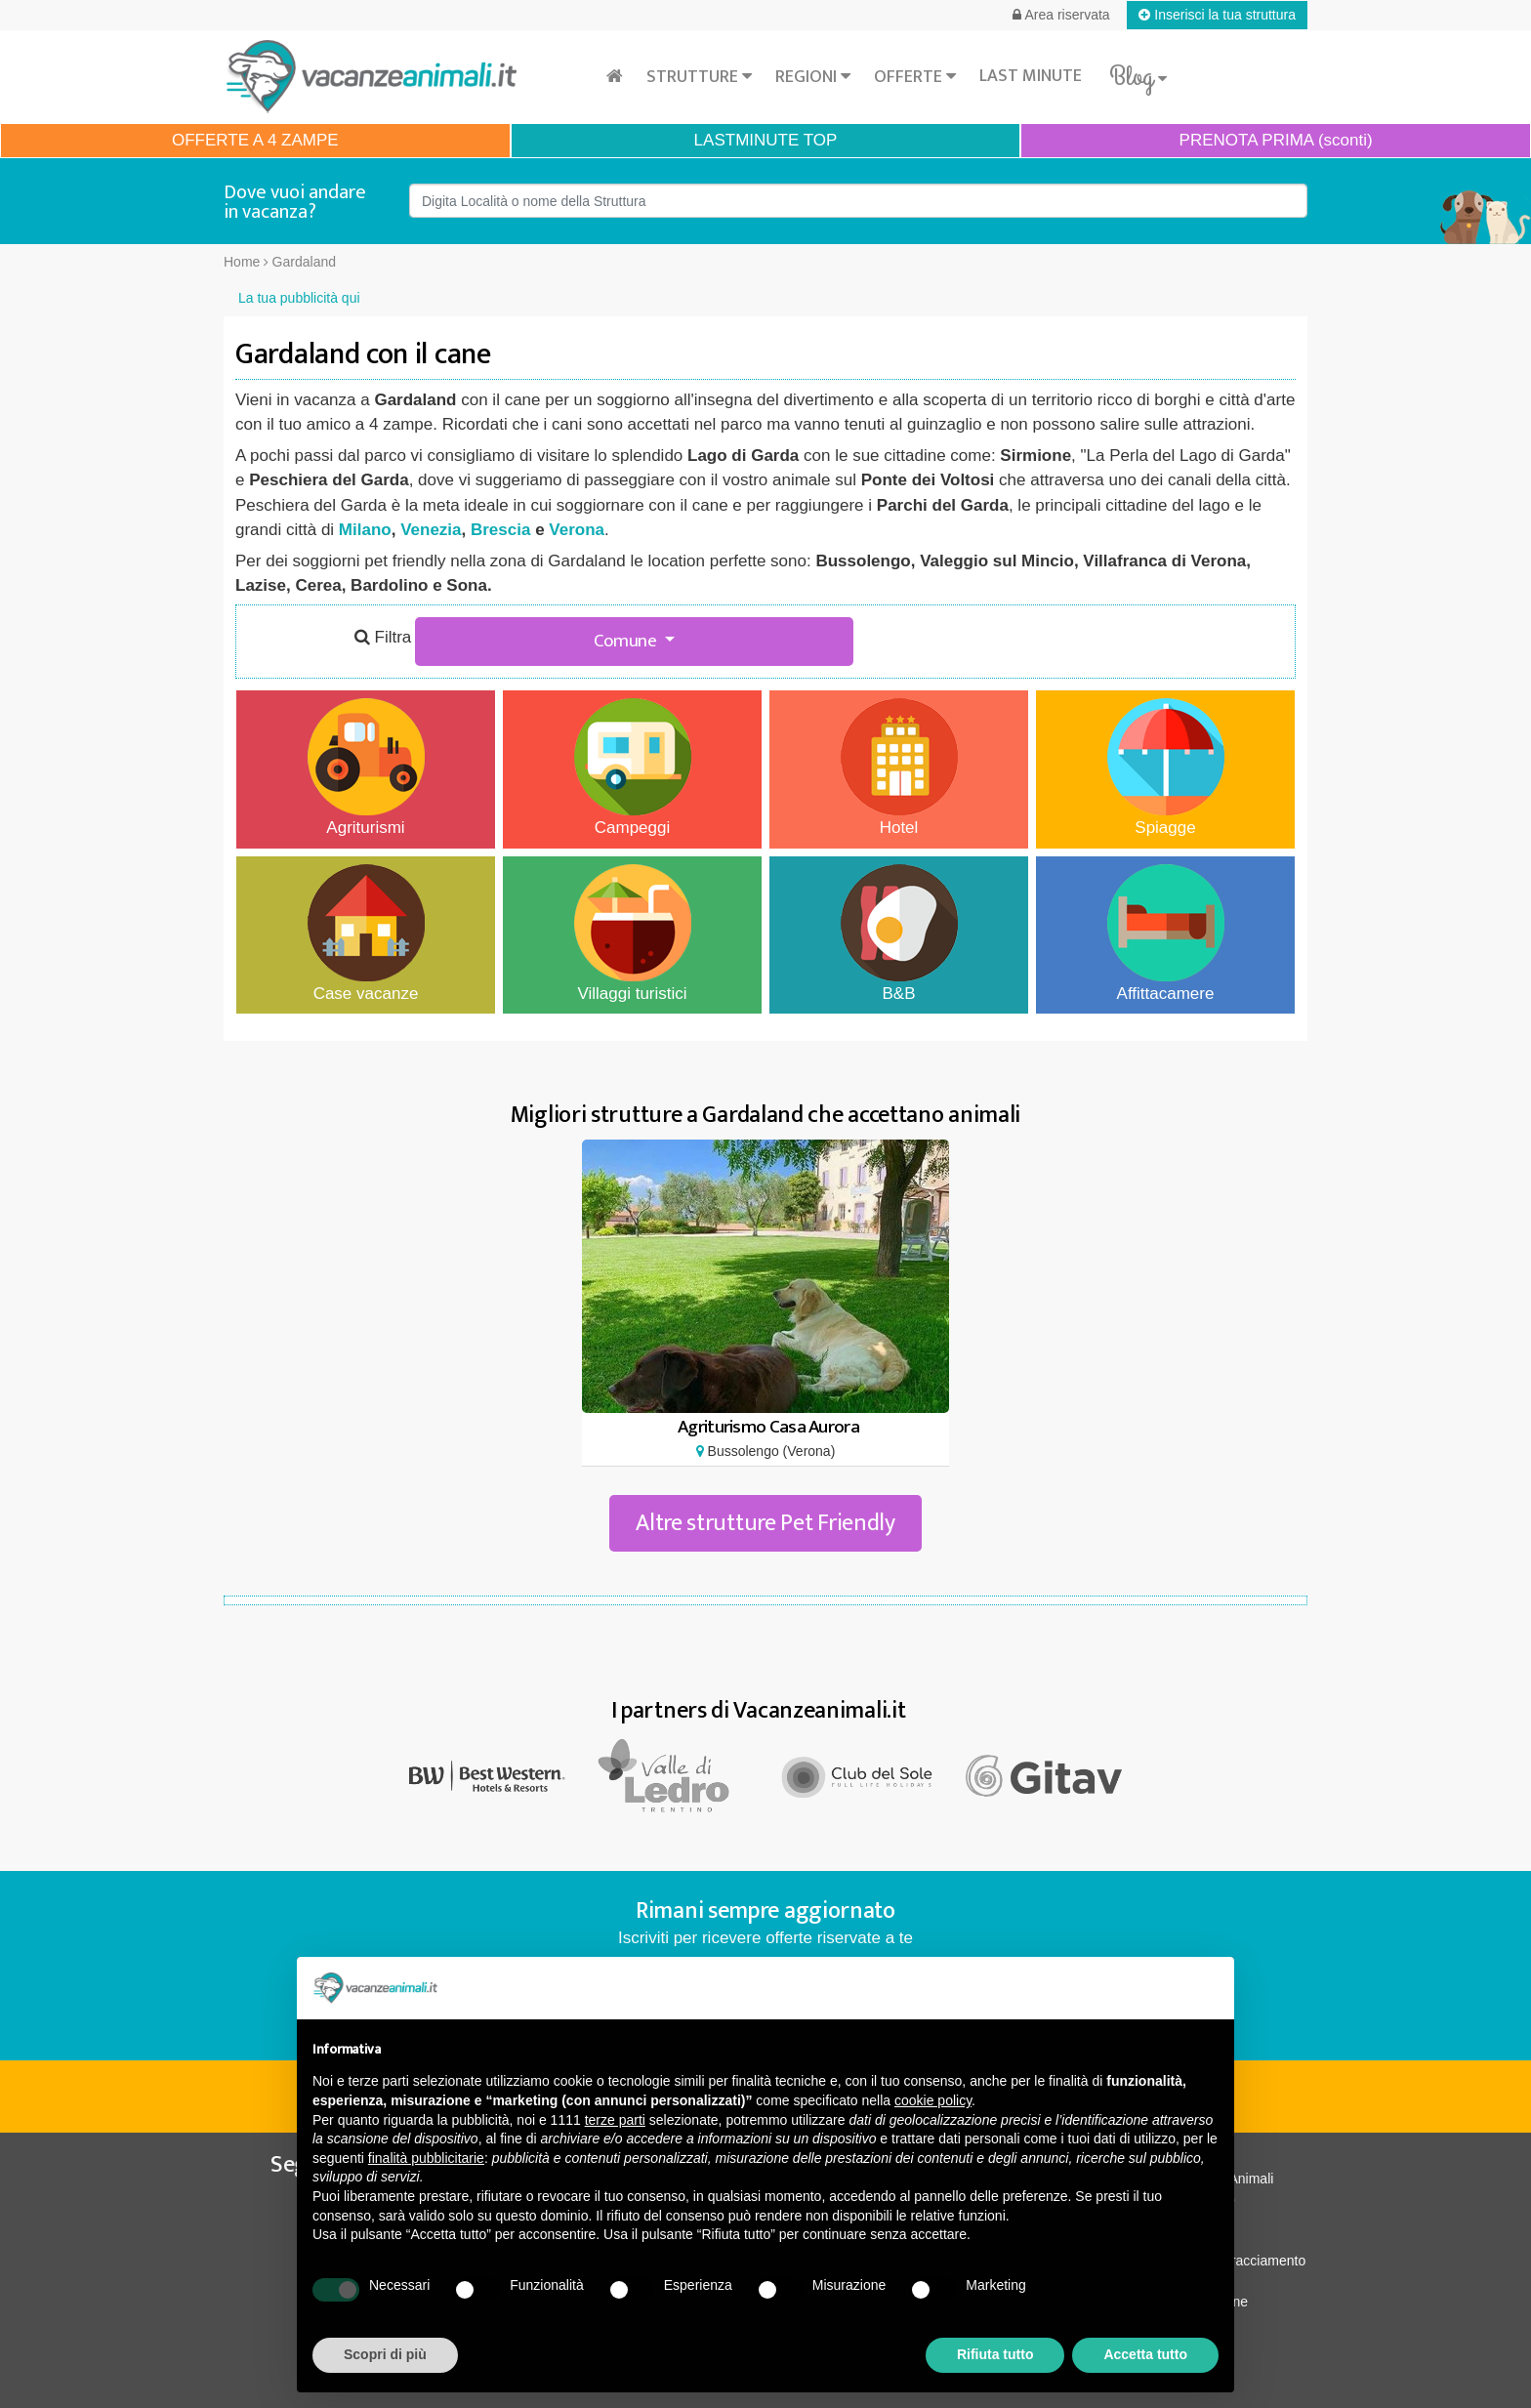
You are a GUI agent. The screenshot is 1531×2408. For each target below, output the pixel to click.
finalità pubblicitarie (426, 2158)
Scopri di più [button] (385, 2354)
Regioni (812, 77)
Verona (576, 529)
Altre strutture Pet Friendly (765, 1523)
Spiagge (1165, 767)
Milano (365, 529)
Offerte (915, 77)
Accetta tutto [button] (1145, 2354)
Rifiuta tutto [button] (995, 2354)
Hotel (899, 767)
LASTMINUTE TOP (766, 140)
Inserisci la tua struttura (1217, 14)
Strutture (699, 77)
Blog (1138, 77)
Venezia (430, 529)
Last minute (1030, 76)
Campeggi (632, 767)
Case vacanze (366, 933)
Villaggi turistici (632, 933)
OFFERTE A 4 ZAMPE (255, 140)
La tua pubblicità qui (299, 298)
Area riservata (1061, 14)
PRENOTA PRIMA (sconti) (1276, 140)
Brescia (500, 529)
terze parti (615, 2120)
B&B (899, 933)
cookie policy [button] (933, 2100)
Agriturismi (366, 767)
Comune (627, 641)
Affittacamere (1165, 933)
